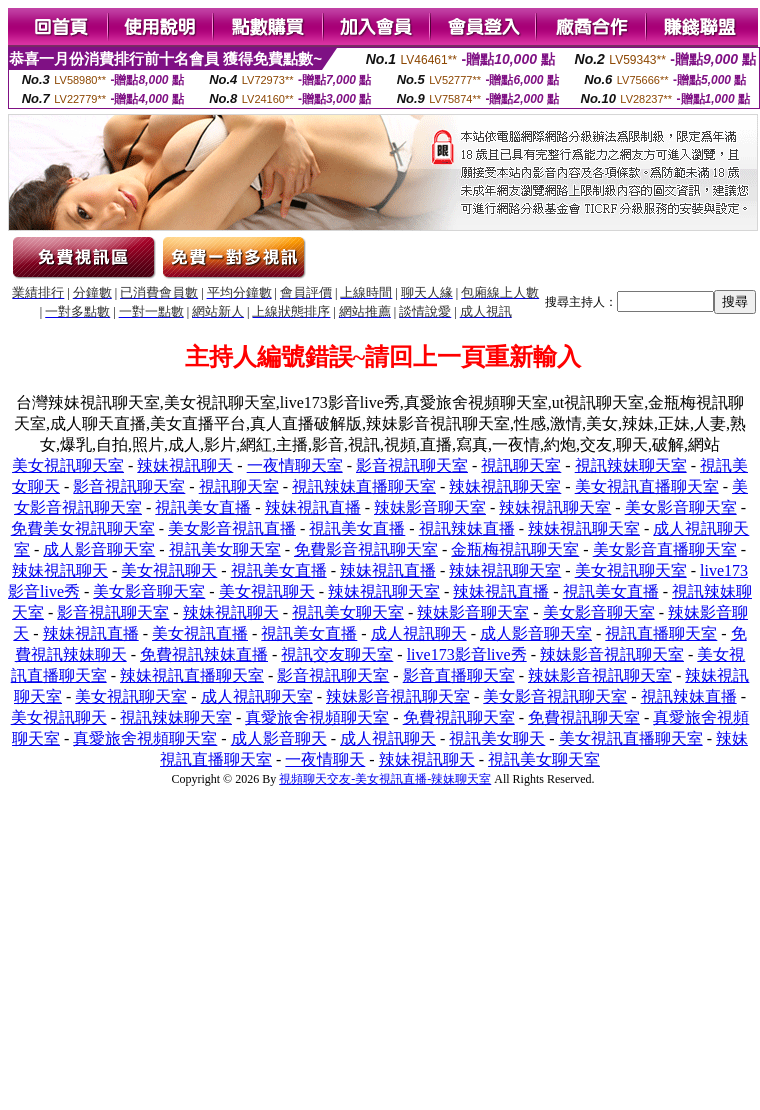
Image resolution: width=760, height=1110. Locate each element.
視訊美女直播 (203, 507)
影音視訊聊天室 (412, 465)
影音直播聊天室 (459, 675)
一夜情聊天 (325, 759)
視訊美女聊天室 (225, 549)
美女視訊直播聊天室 (647, 486)
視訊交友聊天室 (337, 654)
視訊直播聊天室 (661, 633)
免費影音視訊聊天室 (366, 549)
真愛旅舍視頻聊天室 (317, 717)
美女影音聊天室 (681, 507)
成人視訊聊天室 (257, 696)
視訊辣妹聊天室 (631, 465)
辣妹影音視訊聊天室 (612, 654)
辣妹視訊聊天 (185, 465)
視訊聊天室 (521, 465)
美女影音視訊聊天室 (555, 696)
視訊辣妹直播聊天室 (364, 486)
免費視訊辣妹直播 (204, 654)
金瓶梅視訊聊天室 (515, 549)
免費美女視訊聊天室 (83, 528)
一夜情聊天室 (295, 465)
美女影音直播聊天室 (665, 549)
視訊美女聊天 (497, 738)
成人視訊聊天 (419, 633)
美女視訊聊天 (169, 570)
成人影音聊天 (279, 738)
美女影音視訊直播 (232, 528)
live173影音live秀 (467, 654)
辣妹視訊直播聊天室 (192, 675)
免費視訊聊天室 (459, 717)
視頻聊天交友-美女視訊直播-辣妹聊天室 (385, 779)
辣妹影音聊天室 (430, 507)
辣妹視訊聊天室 (505, 486)
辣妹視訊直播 (313, 507)
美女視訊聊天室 (68, 465)
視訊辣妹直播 (467, 528)
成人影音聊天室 (99, 549)
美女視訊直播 (200, 633)
